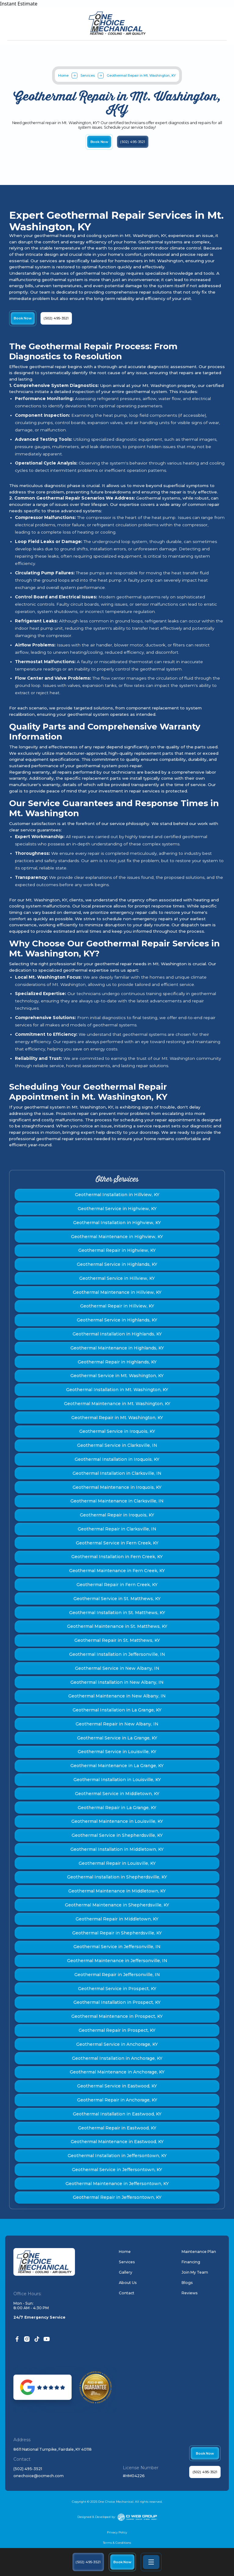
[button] (151, 2562)
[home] (117, 23)
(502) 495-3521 (27, 2469)
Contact (126, 2293)
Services (87, 75)
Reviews (190, 2293)
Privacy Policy (117, 2532)
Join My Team (195, 2272)
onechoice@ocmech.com (38, 2476)
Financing (191, 2262)
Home (63, 75)
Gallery (125, 2272)
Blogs (187, 2282)
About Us (128, 2282)
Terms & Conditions (117, 2542)
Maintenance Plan (199, 2251)
